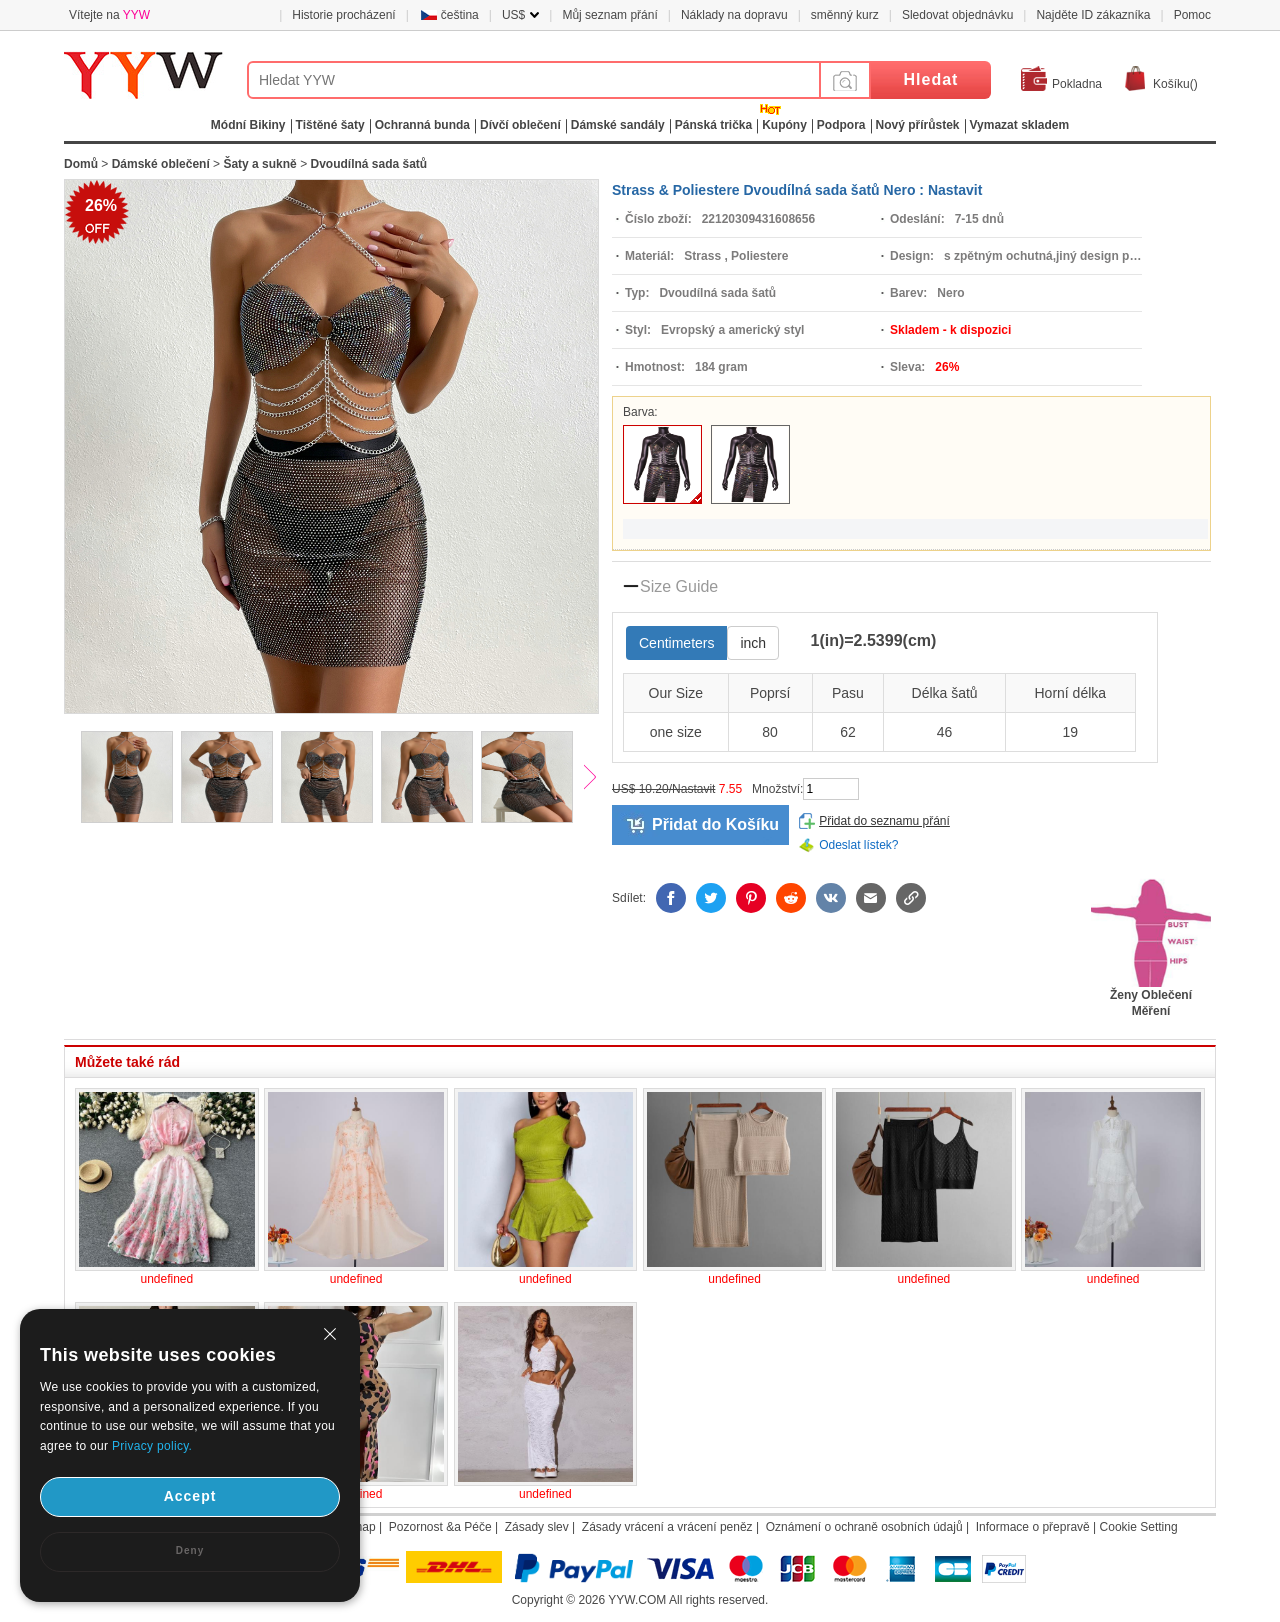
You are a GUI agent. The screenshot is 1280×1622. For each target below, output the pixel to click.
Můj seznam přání (609, 15)
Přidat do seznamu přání (884, 821)
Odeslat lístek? (858, 845)
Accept (190, 1496)
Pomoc (1192, 15)
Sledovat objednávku (957, 15)
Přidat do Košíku (715, 824)
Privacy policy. (152, 1446)
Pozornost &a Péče (440, 1527)
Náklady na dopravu (734, 15)
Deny (190, 1550)
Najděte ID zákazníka (1093, 15)
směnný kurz (845, 15)
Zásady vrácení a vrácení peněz (667, 1527)
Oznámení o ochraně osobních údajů (864, 1527)
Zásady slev (537, 1527)
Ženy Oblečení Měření (1151, 997)
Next (599, 779)
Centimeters (676, 643)
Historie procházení (343, 15)
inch (753, 643)
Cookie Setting (1139, 1527)
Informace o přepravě (1033, 1527)
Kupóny (784, 125)
